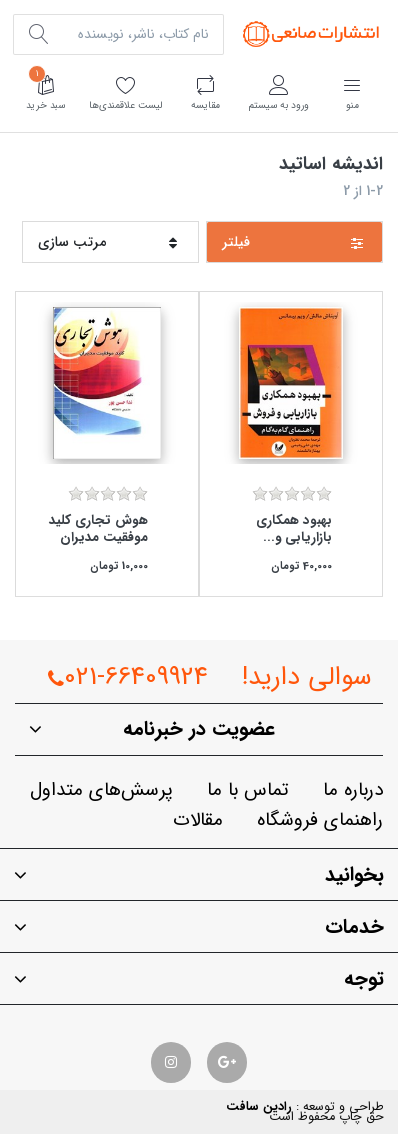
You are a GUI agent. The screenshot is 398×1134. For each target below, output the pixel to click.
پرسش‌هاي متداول (101, 790)
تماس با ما (248, 790)
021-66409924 (128, 677)
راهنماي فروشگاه (320, 820)
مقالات (198, 820)
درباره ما (353, 790)
